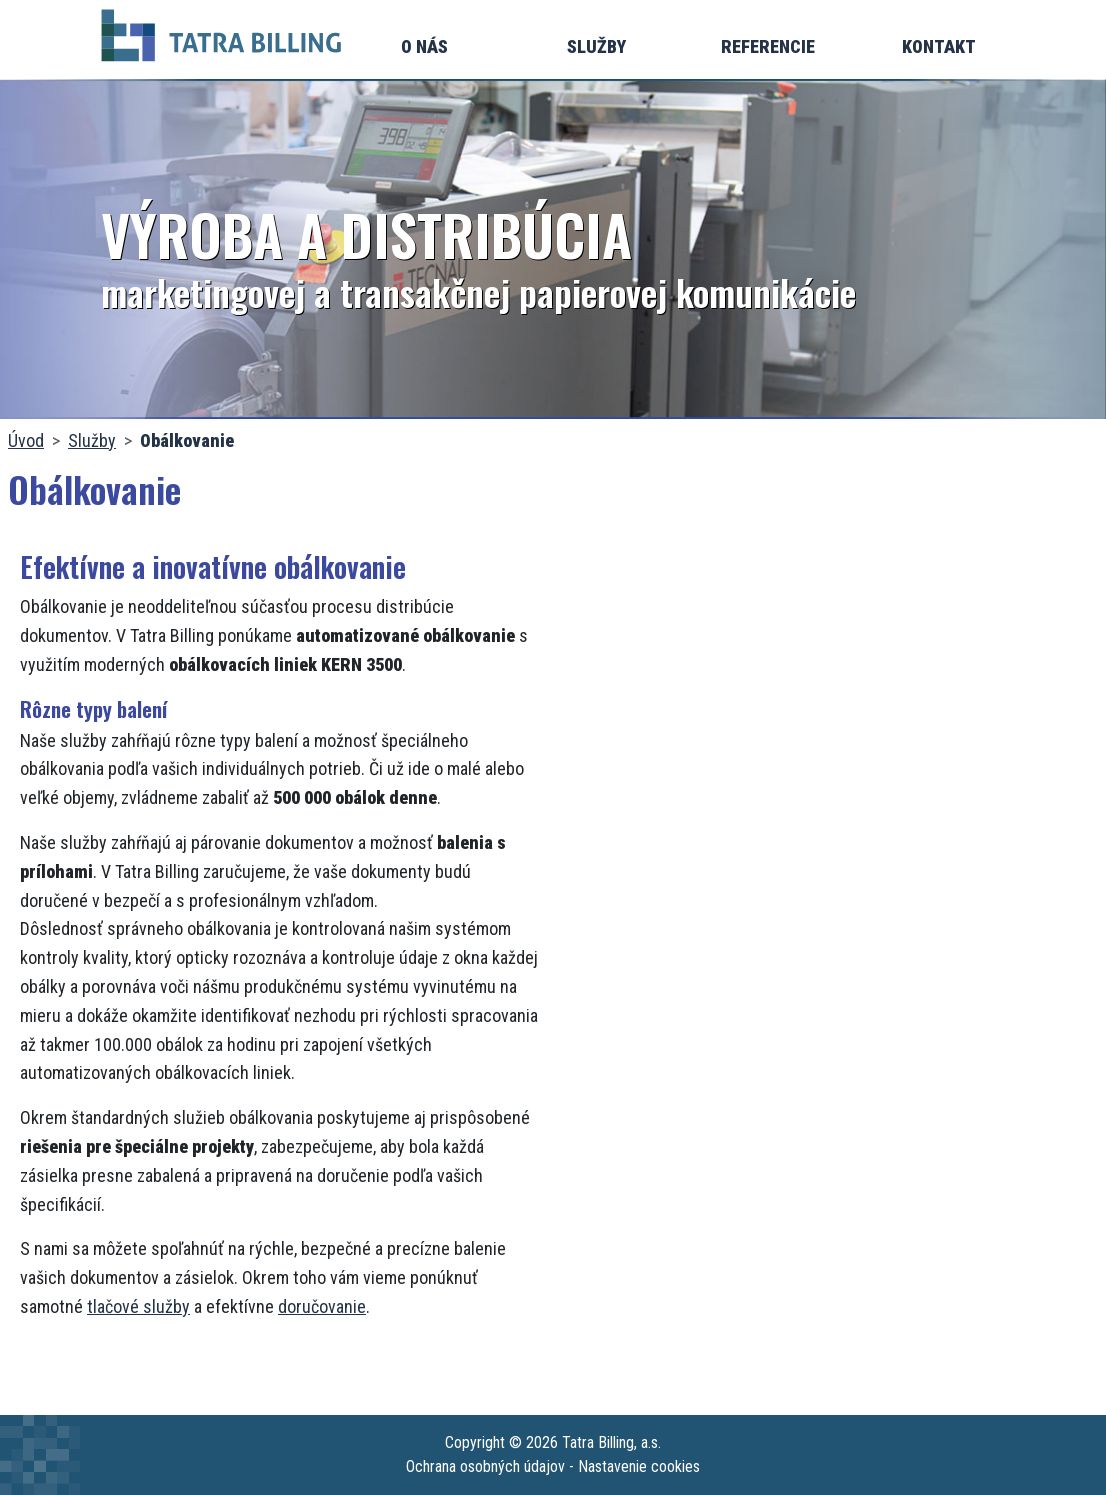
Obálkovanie (187, 440)
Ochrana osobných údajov (485, 1466)
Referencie (768, 46)
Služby (596, 46)
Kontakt (939, 46)
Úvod (26, 440)
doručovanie (322, 1306)
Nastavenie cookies (639, 1466)
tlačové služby (138, 1306)
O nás (424, 46)
